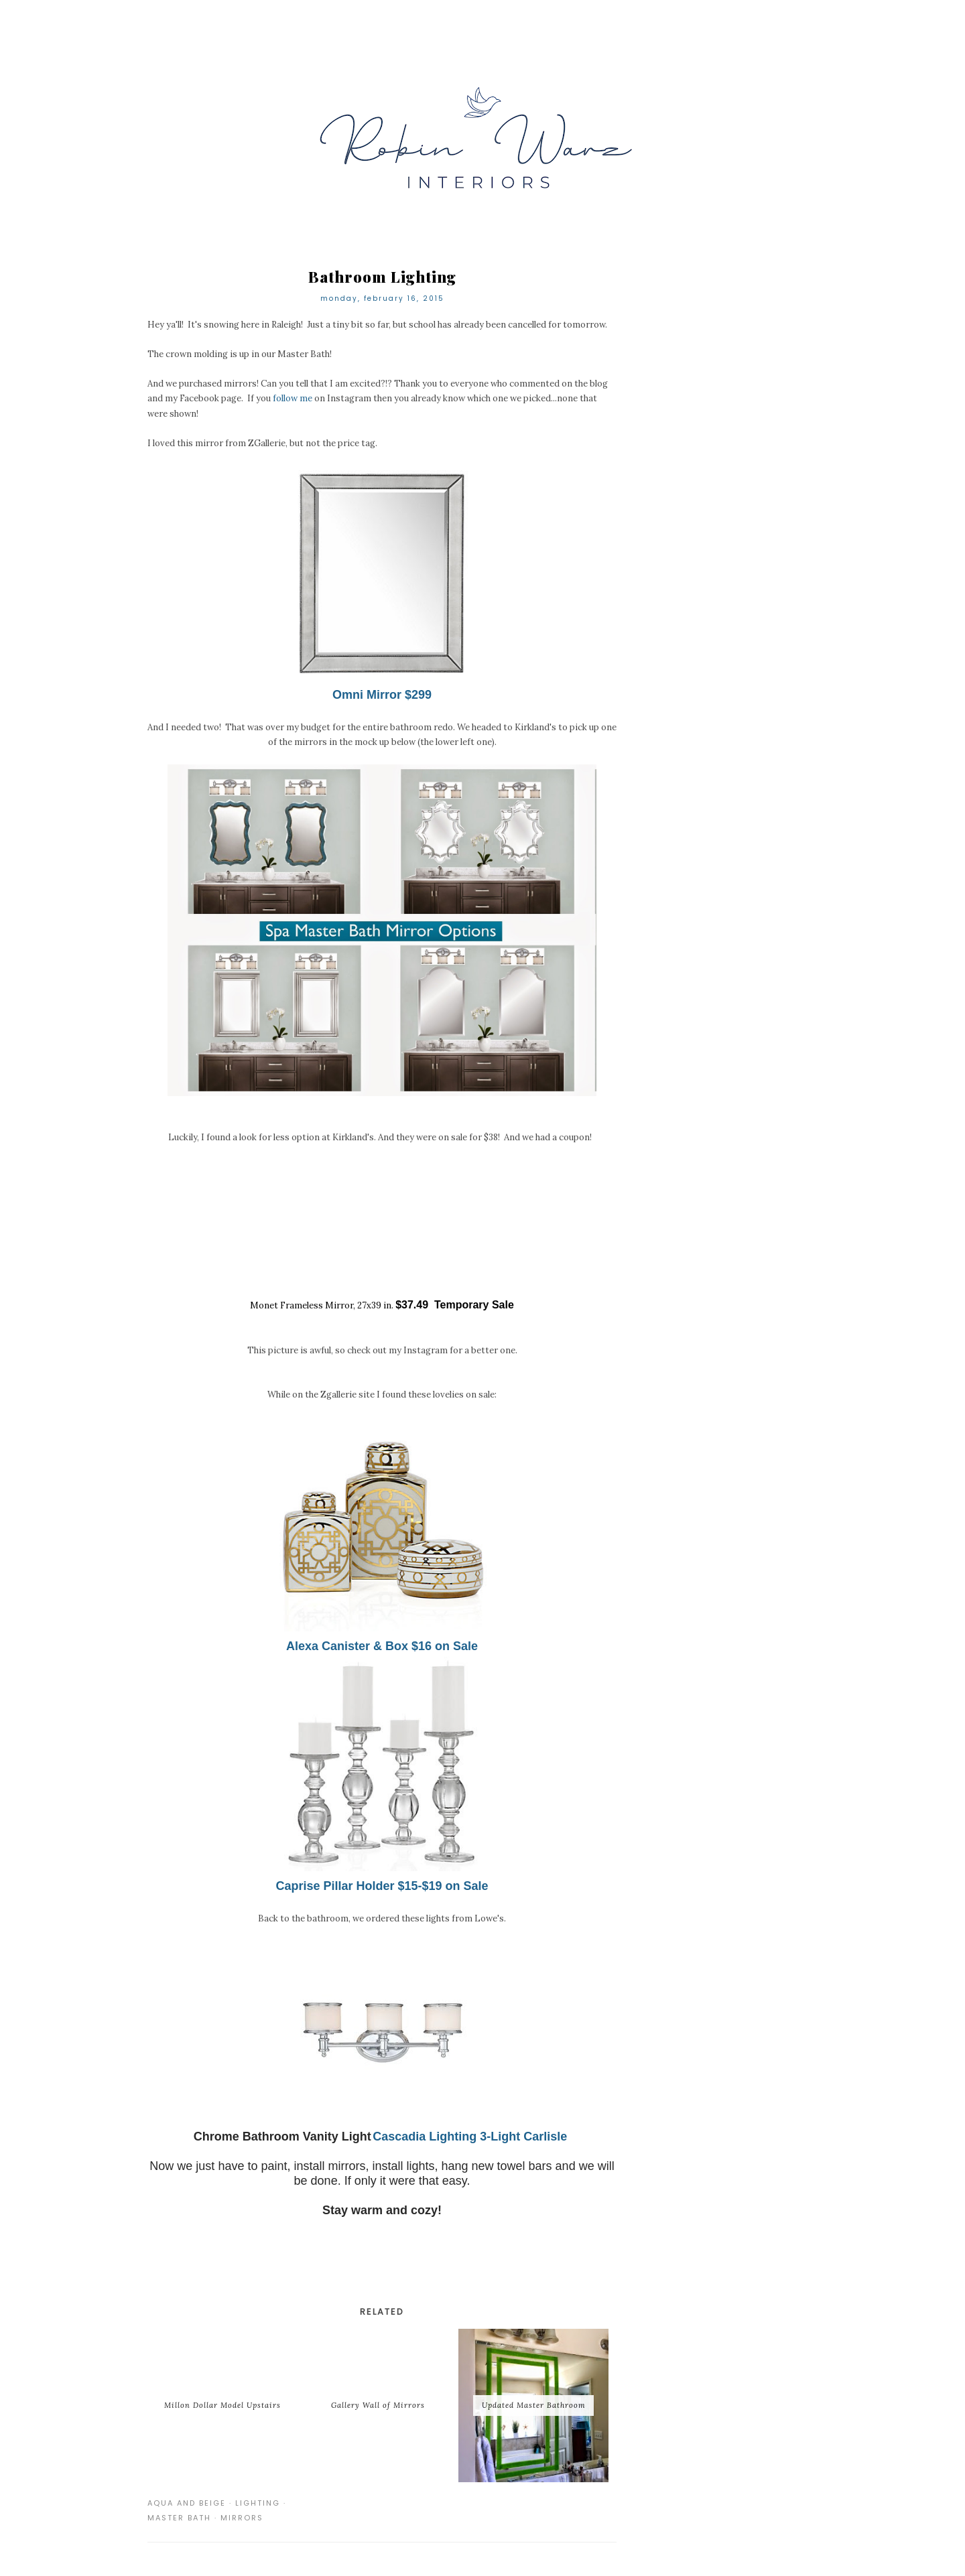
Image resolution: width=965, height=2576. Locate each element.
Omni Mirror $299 (382, 694)
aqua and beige (186, 2503)
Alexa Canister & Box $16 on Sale (382, 1646)
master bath (179, 2517)
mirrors (241, 2517)
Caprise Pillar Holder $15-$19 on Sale (381, 1886)
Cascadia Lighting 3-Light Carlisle (471, 2136)
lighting (257, 2503)
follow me (292, 398)
